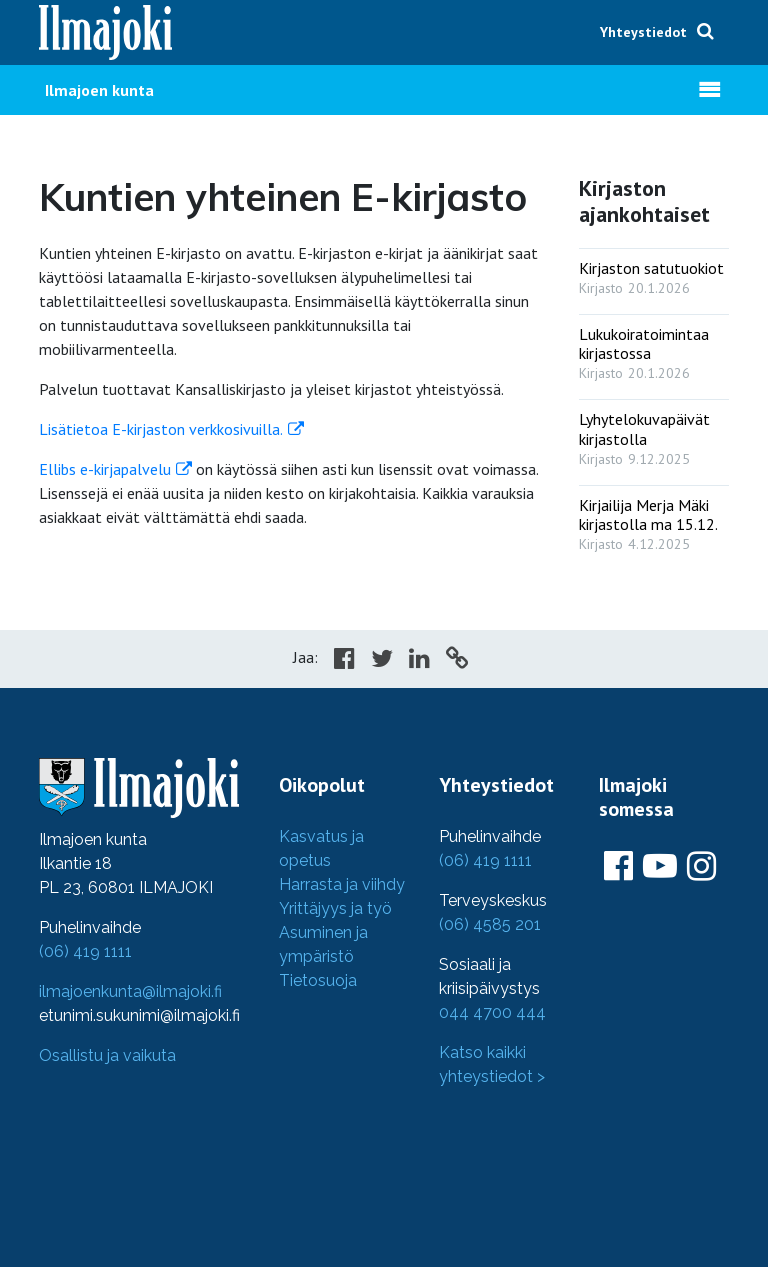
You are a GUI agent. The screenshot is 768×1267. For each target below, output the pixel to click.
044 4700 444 (492, 1012)
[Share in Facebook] (344, 661)
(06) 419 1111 (85, 951)
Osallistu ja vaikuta (107, 1055)
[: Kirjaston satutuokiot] (654, 273)
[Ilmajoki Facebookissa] (618, 867)
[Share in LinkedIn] (419, 661)
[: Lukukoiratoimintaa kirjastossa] (654, 349)
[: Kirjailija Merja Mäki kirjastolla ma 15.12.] (654, 520)
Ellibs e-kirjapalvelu (105, 469)
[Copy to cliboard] (457, 661)
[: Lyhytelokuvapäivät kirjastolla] (654, 434)
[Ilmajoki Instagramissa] (701, 867)
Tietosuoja (318, 980)
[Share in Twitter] (382, 661)
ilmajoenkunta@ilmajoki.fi (130, 991)
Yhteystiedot (643, 32)
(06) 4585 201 (490, 924)
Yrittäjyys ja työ (335, 908)
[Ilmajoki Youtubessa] (660, 867)
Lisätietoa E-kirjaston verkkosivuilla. (161, 429)
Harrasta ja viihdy (342, 884)
